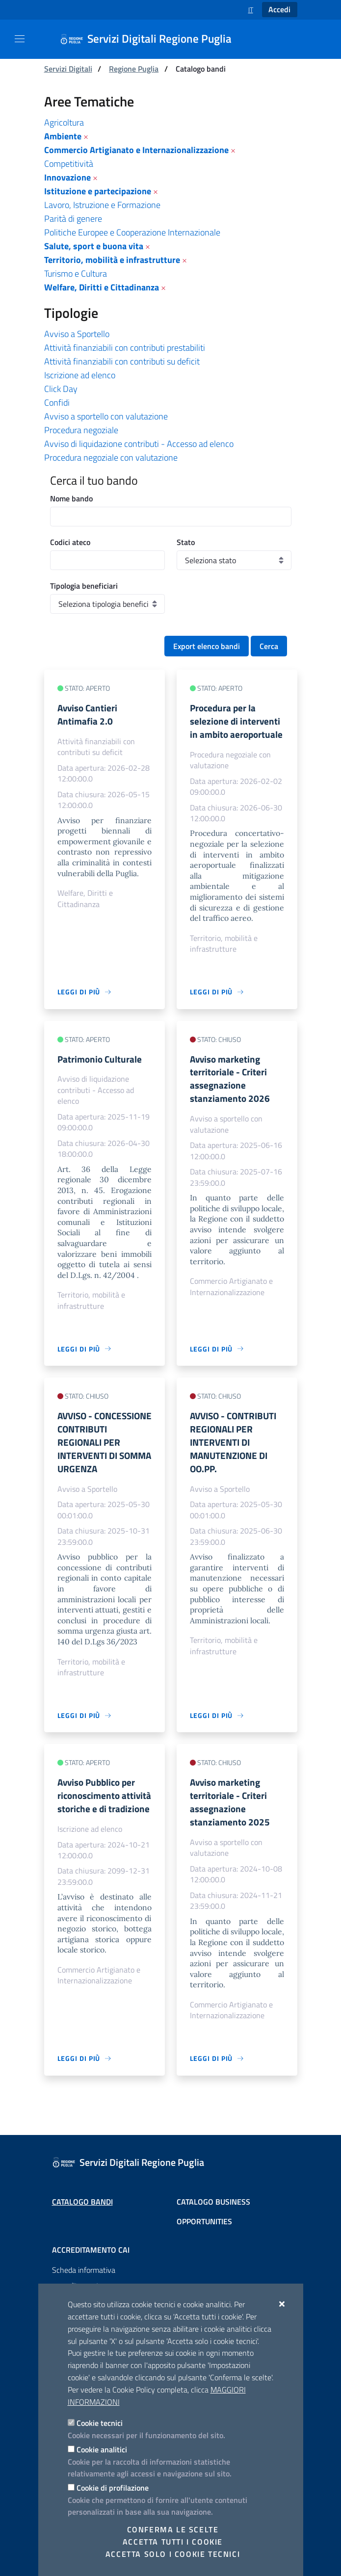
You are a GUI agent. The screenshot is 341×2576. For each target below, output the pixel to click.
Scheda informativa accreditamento (83, 2277)
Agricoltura (64, 122)
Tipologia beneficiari (84, 586)
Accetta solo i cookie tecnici (172, 2554)
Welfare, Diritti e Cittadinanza (101, 287)
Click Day (61, 388)
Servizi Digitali (68, 69)
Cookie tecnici (100, 2423)
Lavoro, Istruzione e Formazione (102, 204)
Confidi (57, 402)
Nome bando (71, 498)
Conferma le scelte (173, 2529)
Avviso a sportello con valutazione (106, 416)
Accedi (279, 9)
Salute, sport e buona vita (93, 246)
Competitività (68, 163)
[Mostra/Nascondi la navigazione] (20, 39)
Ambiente (62, 136)
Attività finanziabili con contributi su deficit (122, 361)
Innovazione (67, 177)
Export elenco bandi (206, 646)
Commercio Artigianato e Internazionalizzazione (136, 149)
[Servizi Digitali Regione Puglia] (151, 39)
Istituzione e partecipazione (97, 191)
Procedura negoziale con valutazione (111, 457)
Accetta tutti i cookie (173, 2542)
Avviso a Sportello (76, 333)
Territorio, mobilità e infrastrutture (112, 259)
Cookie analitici (102, 2449)
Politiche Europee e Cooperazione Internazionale (132, 232)
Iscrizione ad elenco (79, 375)
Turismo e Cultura (75, 273)
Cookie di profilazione (113, 2488)
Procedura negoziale (81, 430)
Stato (186, 542)
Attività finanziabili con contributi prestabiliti (124, 347)
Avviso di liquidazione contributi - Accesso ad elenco (139, 443)
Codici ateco (70, 542)
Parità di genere (73, 218)
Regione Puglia (133, 69)
